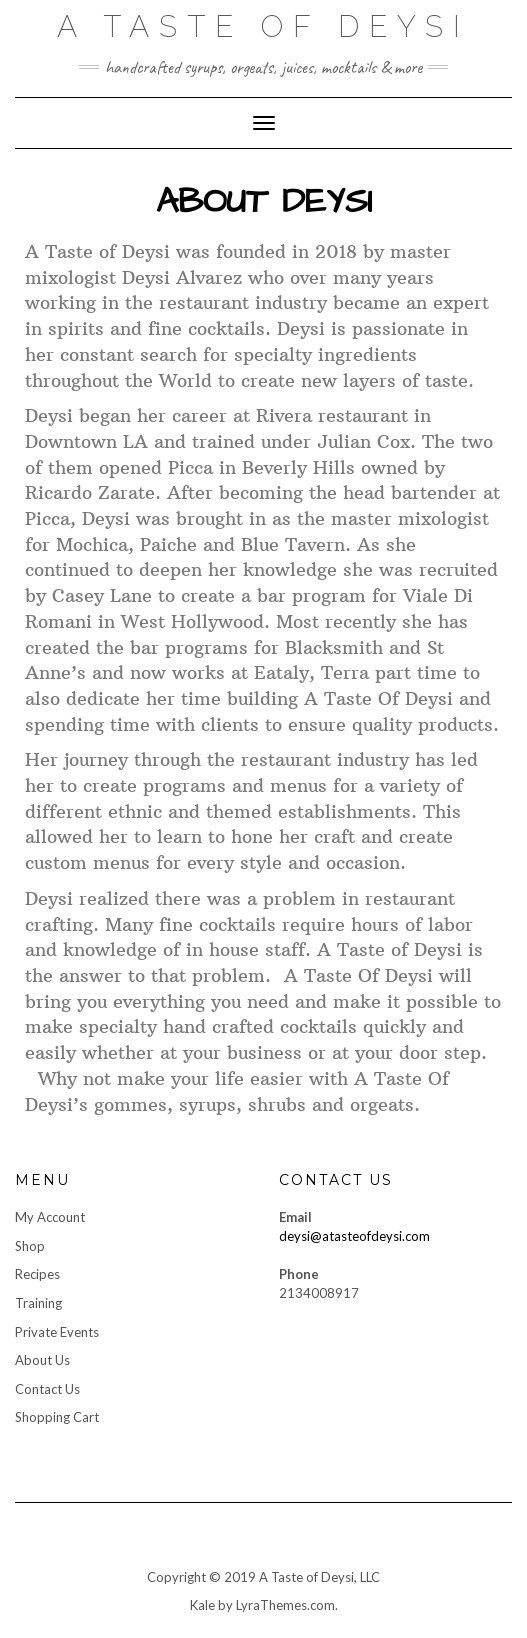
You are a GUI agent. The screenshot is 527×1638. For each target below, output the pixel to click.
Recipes (37, 1274)
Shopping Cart (57, 1417)
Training (38, 1303)
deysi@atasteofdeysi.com (354, 1236)
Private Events (57, 1332)
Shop (30, 1246)
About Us (42, 1360)
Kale (202, 1605)
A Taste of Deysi (263, 26)
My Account (50, 1217)
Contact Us (47, 1389)
